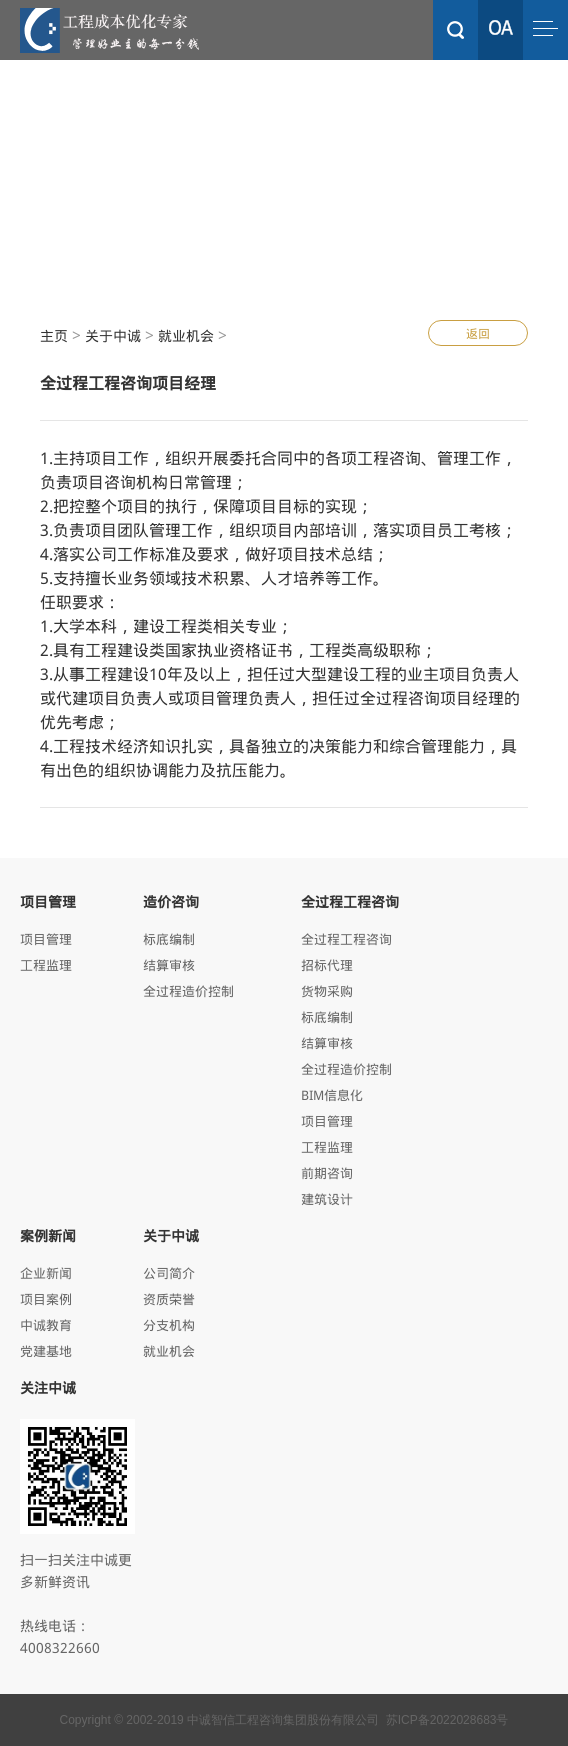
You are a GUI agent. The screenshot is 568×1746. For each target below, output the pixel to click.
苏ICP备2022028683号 (447, 1720)
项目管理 (46, 938)
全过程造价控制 (188, 990)
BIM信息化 (332, 1094)
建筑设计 (327, 1198)
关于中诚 (113, 335)
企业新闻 (46, 1272)
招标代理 (327, 964)
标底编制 (169, 938)
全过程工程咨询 (346, 938)
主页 (54, 335)
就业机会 (186, 335)
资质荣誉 (169, 1298)
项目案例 (46, 1298)
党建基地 (46, 1350)
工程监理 (46, 964)
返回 (478, 333)
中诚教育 (46, 1324)
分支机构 (169, 1324)
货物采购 (327, 990)
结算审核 (169, 964)
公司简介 (169, 1272)
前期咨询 (327, 1172)
